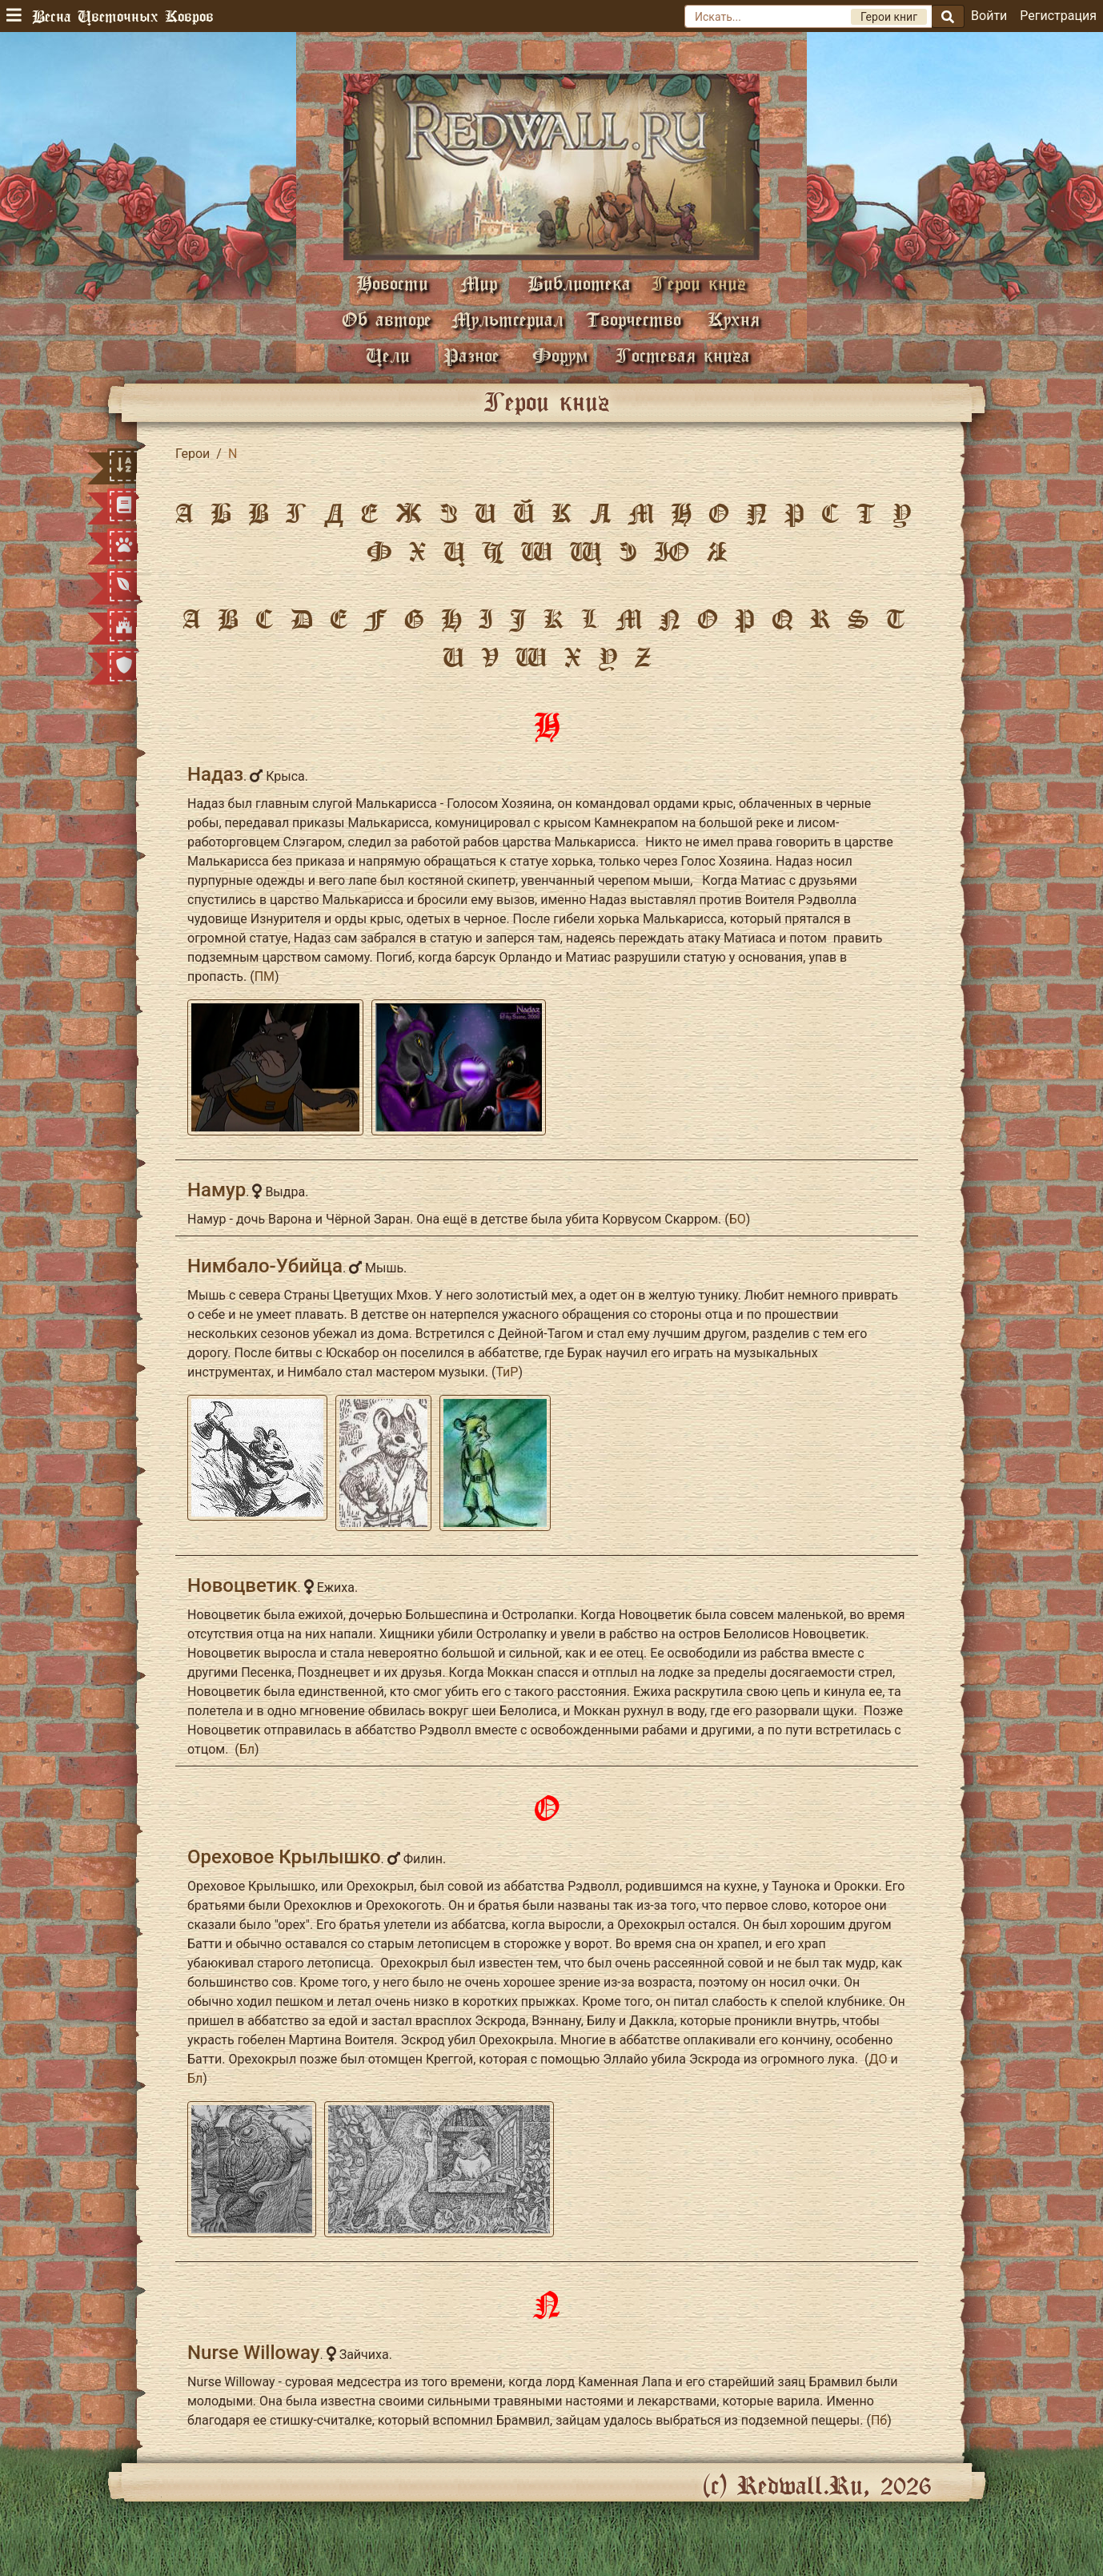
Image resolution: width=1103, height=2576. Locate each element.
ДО (878, 2059)
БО (737, 1219)
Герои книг (699, 283)
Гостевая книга (683, 355)
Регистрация (1058, 15)
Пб (879, 2420)
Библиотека (579, 283)
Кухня (734, 319)
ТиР (506, 1372)
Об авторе (386, 319)
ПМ (265, 976)
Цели (388, 355)
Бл (247, 1749)
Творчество (633, 319)
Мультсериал (507, 319)
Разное (471, 355)
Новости (392, 283)
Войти (989, 15)
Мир (478, 283)
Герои (192, 453)
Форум (560, 355)
